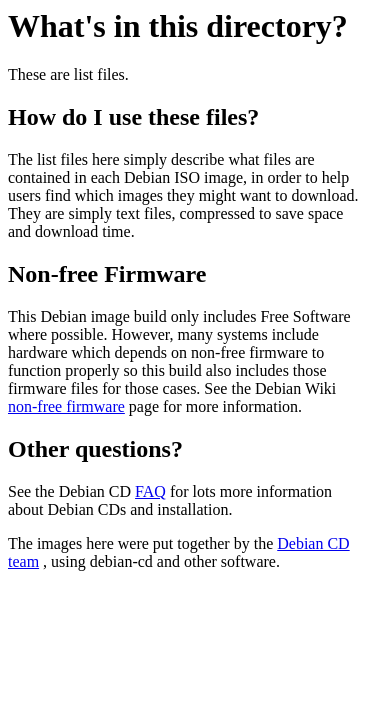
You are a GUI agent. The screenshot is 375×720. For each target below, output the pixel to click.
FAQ (150, 491)
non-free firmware (66, 406)
